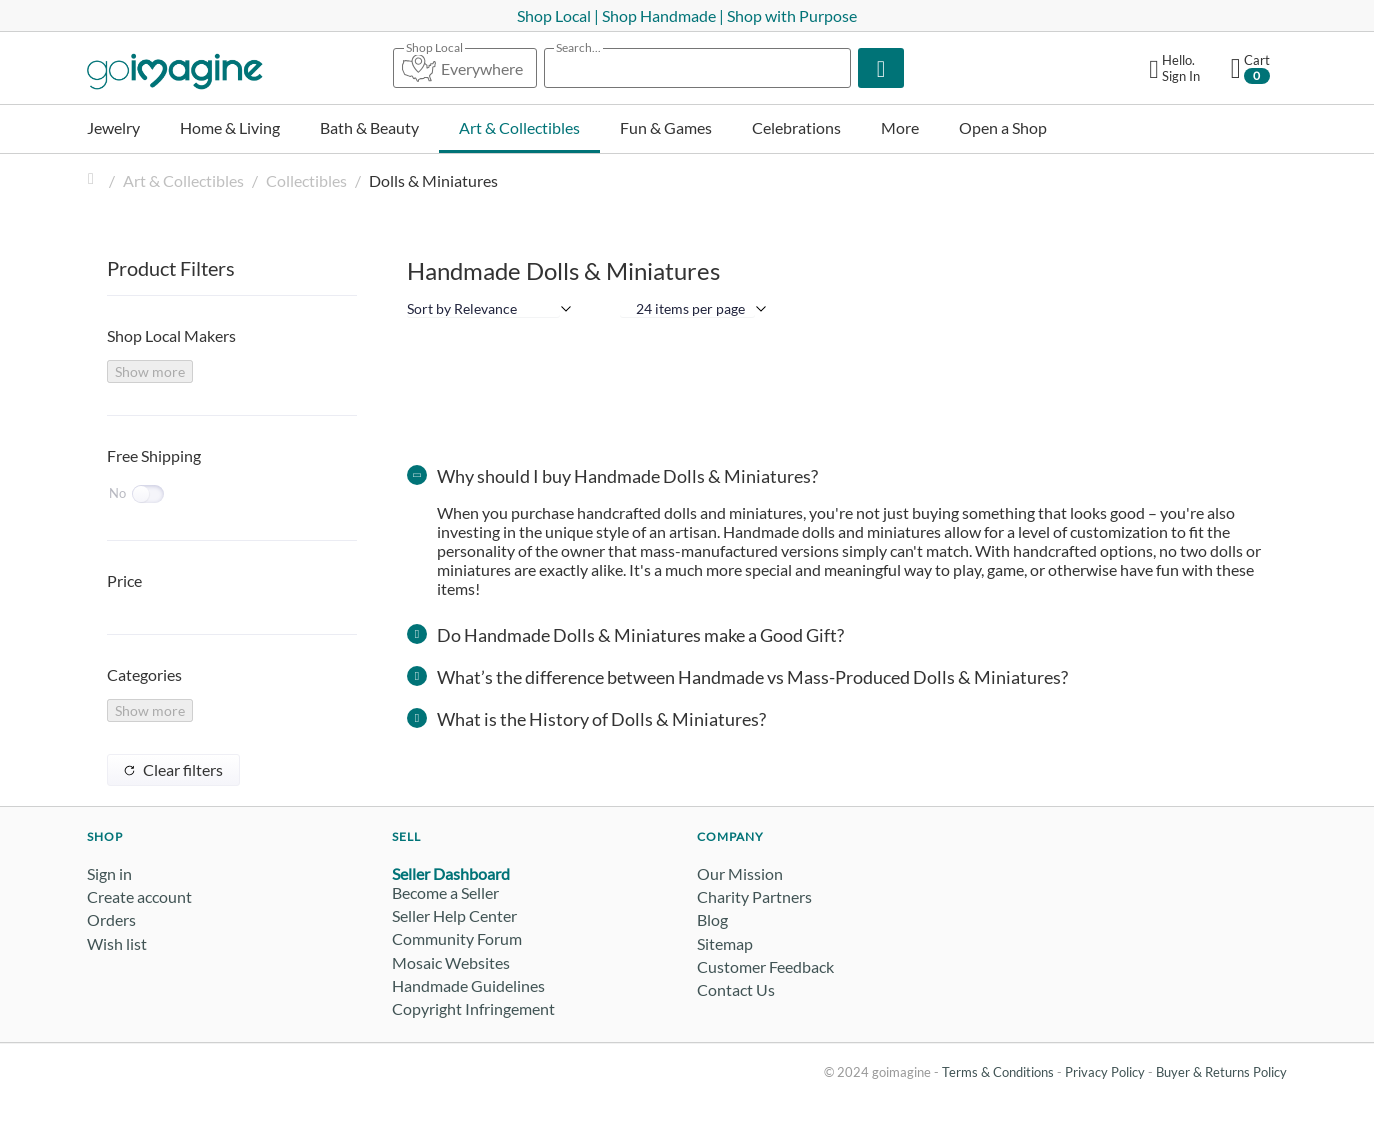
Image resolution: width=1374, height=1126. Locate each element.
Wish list (117, 943)
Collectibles (306, 180)
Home (95, 180)
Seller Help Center (454, 915)
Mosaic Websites (451, 962)
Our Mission (740, 873)
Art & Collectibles (519, 127)
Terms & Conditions (998, 1072)
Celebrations (796, 127)
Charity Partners (754, 896)
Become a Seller (445, 892)
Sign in (109, 873)
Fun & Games (666, 127)
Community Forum (457, 938)
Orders (111, 919)
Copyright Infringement (473, 1008)
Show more (150, 371)
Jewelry (113, 127)
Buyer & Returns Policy (1221, 1072)
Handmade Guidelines (468, 985)
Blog (712, 919)
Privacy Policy (1105, 1072)
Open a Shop (1003, 127)
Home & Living (230, 127)
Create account (139, 896)
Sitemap (725, 943)
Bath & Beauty (369, 127)
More (900, 127)
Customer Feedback (765, 966)
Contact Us (736, 989)
